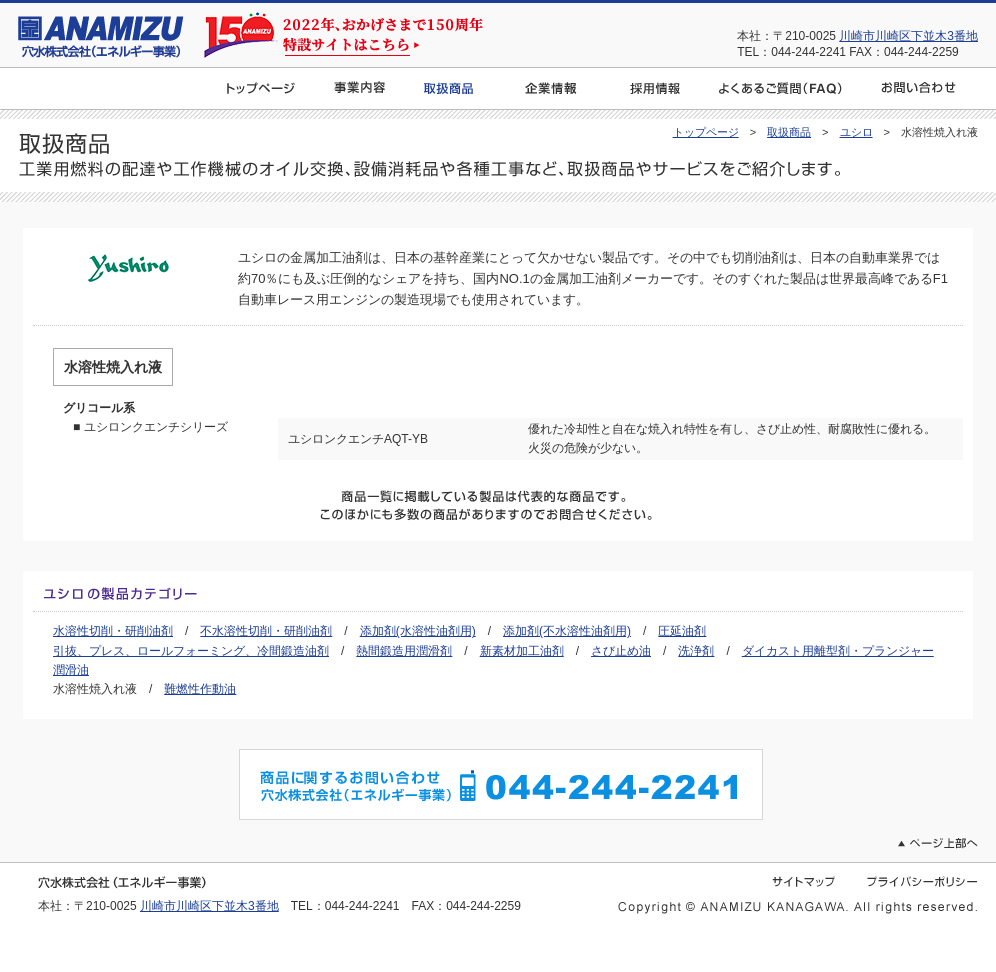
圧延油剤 (682, 631)
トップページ (706, 132)
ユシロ (856, 132)
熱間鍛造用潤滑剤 (404, 651)
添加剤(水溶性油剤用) (418, 631)
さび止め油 (621, 651)
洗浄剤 (696, 651)
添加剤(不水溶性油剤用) (567, 631)
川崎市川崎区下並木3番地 (908, 36)
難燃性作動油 (200, 689)
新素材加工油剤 (522, 651)
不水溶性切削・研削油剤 (266, 631)
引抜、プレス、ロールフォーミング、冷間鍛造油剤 (191, 651)
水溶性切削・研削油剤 (113, 631)
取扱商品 (789, 132)
